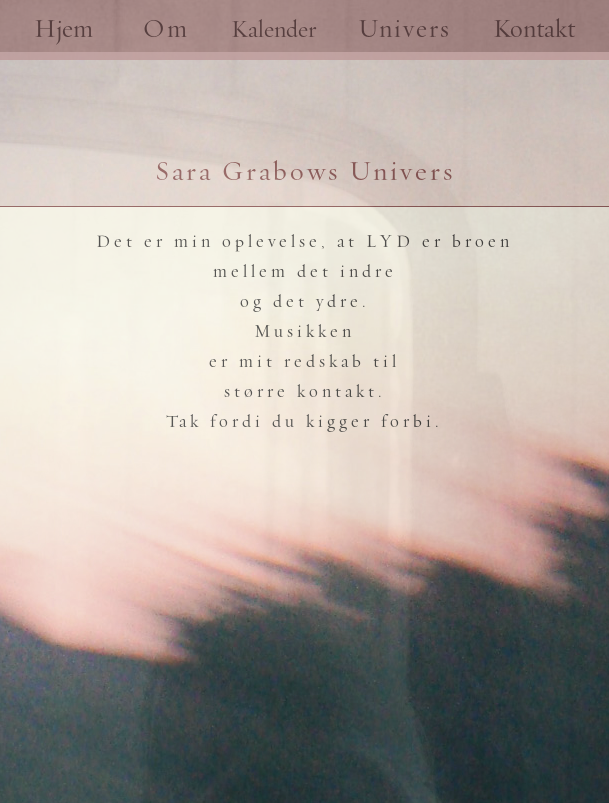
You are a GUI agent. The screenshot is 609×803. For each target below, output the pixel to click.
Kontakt (534, 30)
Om (166, 30)
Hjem (63, 30)
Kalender (273, 30)
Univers (404, 30)
